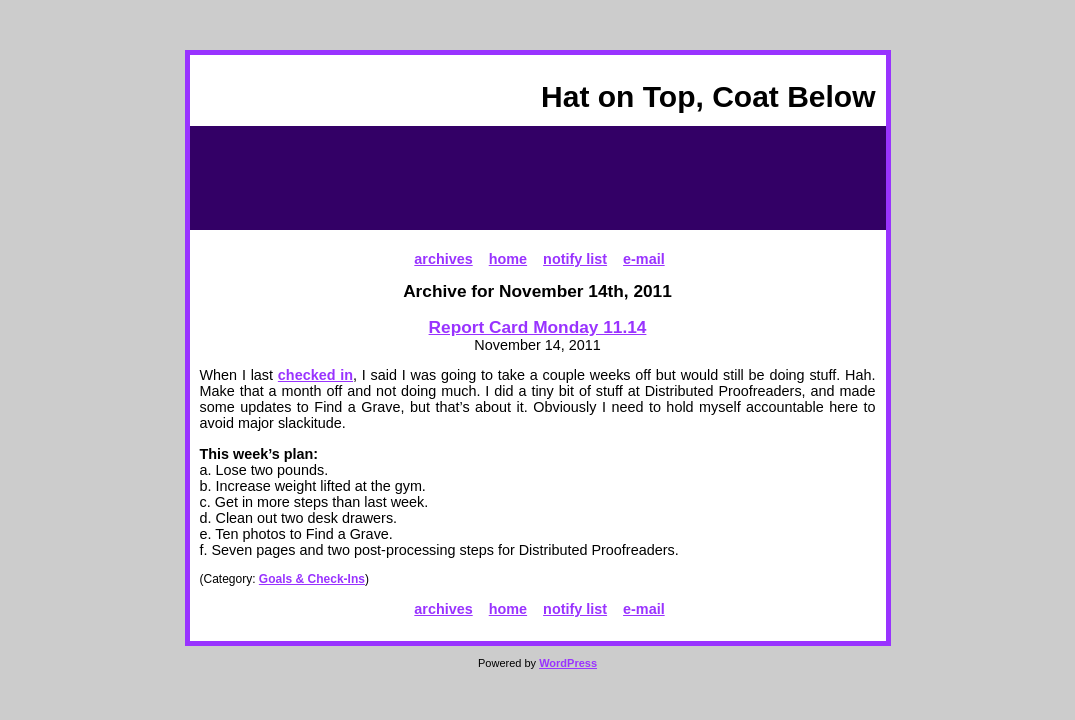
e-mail (644, 259)
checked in (315, 375)
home (508, 259)
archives (443, 259)
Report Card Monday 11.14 (538, 327)
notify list (575, 259)
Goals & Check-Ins (312, 579)
